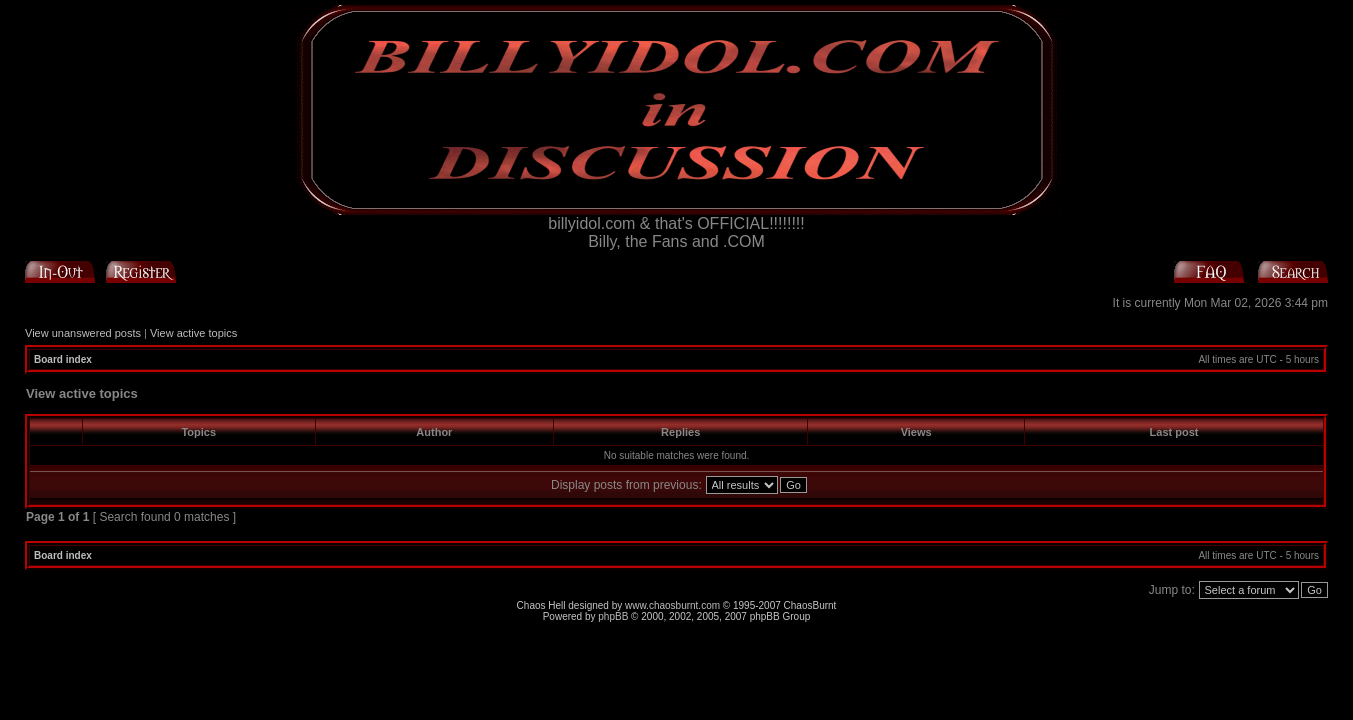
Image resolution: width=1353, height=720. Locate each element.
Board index (63, 359)
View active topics (193, 333)
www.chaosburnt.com (672, 605)
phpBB (613, 616)
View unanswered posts (83, 333)
